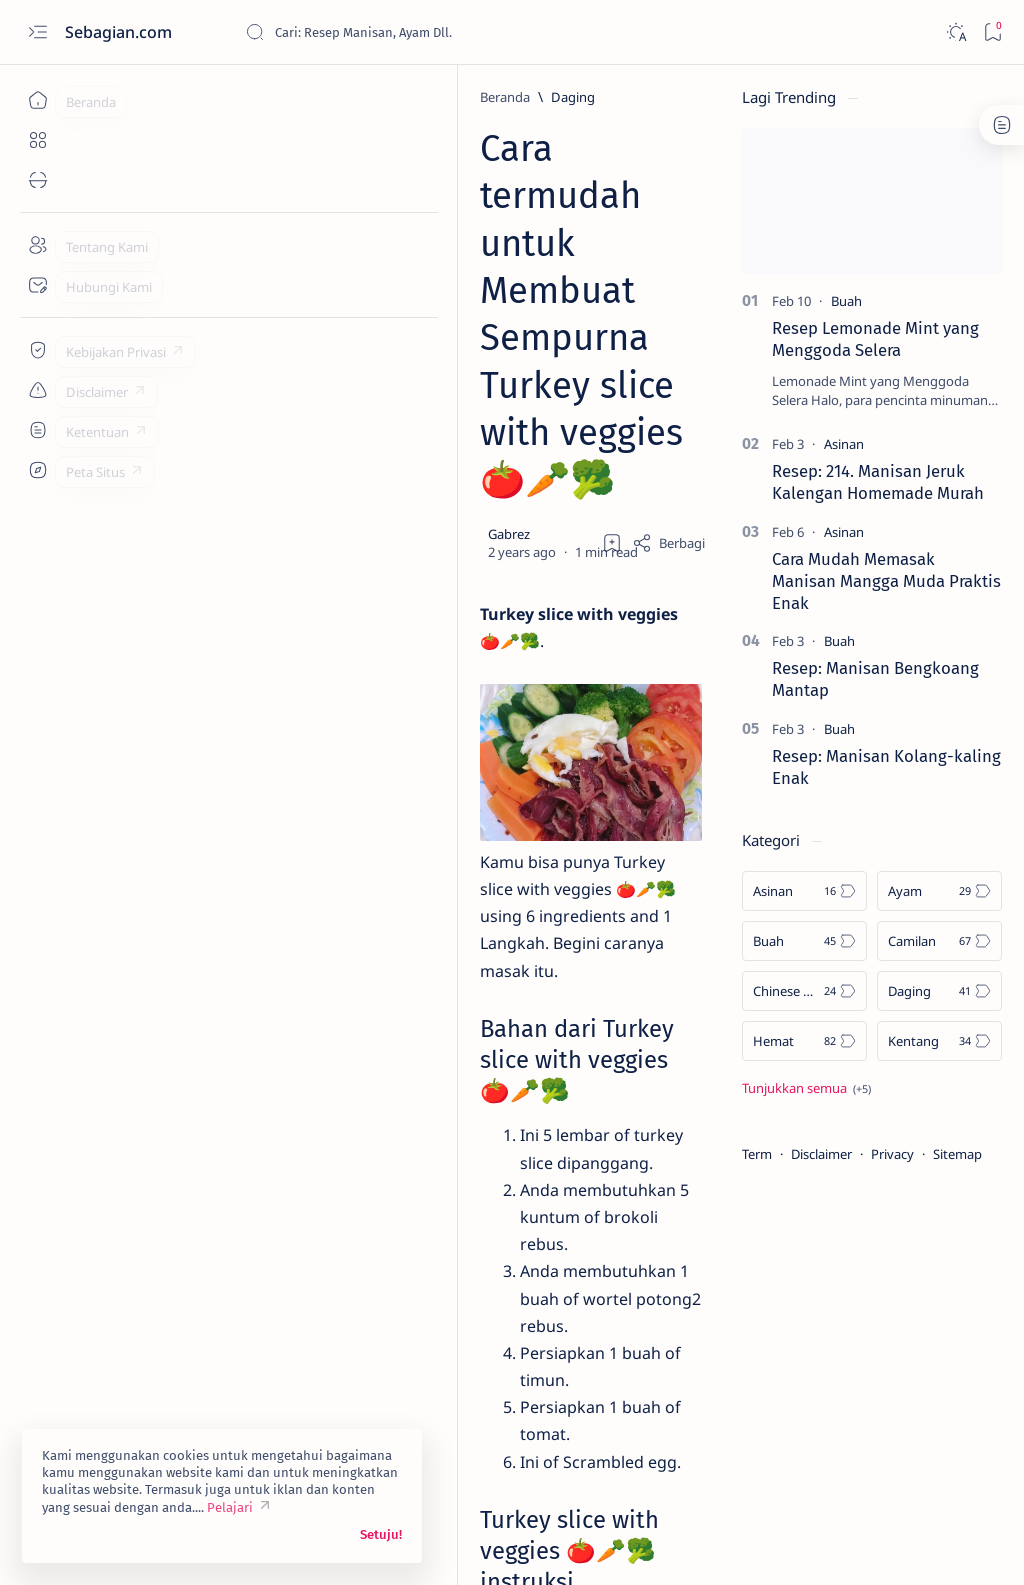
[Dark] (955, 32)
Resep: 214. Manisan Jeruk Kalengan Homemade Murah (878, 482)
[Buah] (846, 301)
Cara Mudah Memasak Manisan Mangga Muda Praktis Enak (886, 581)
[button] (383, 1320)
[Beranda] (37, 100)
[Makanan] (300, 1320)
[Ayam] (939, 891)
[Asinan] (844, 444)
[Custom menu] (37, 350)
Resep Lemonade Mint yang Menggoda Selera (875, 339)
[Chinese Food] (804, 991)
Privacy (892, 1154)
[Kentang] (213, 1320)
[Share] (668, 298)
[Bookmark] (992, 32)
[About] (37, 245)
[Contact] (37, 285)
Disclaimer (821, 1154)
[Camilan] (939, 941)
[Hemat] (804, 1041)
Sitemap (957, 1154)
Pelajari (230, 1507)
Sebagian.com (120, 32)
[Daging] (190, 97)
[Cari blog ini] (395, 32)
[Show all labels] (806, 1088)
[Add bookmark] (612, 298)
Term (757, 1154)
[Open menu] (37, 32)
